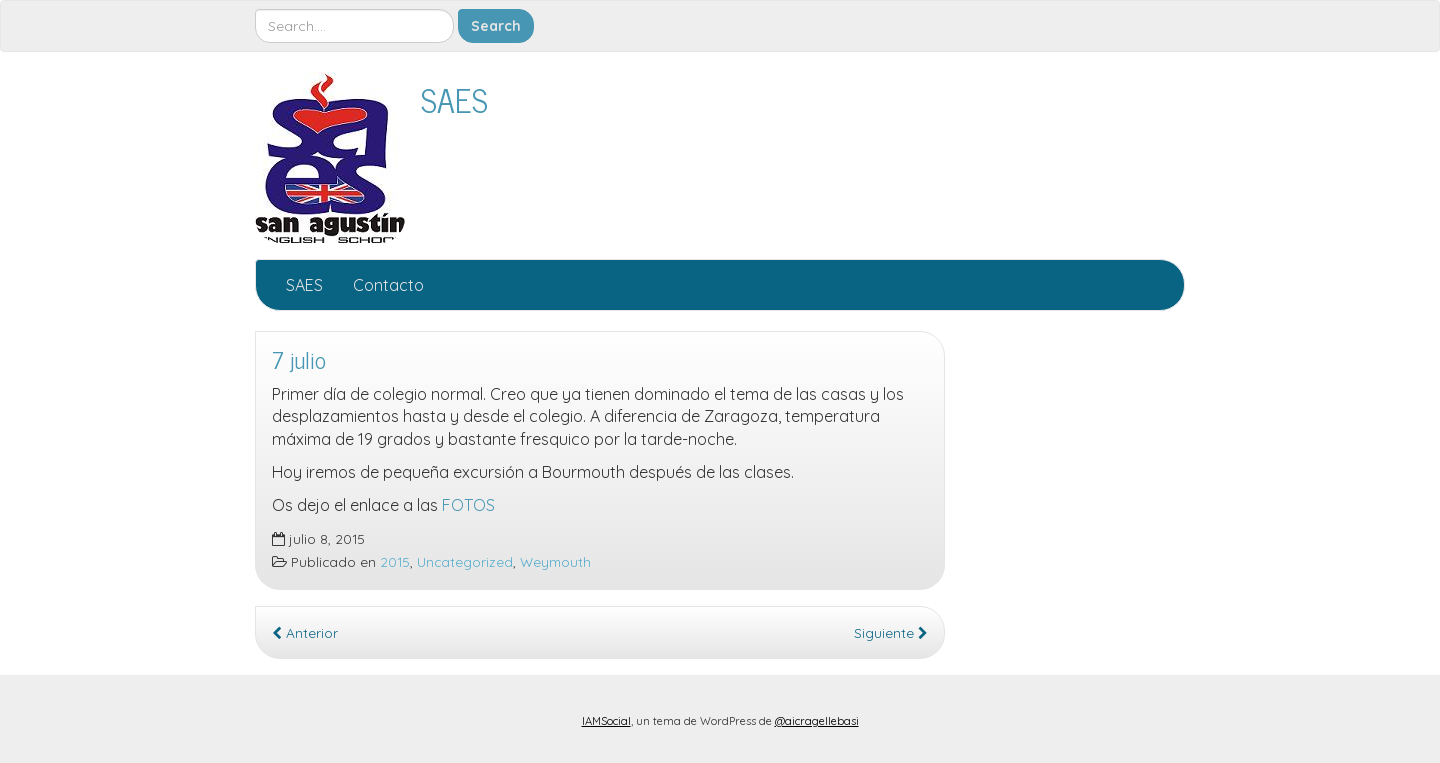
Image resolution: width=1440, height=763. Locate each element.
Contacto (388, 285)
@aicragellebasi (817, 721)
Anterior (305, 632)
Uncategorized (465, 561)
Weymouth (555, 561)
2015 (395, 561)
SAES (454, 99)
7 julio (299, 359)
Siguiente (891, 632)
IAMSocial (606, 721)
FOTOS (468, 505)
